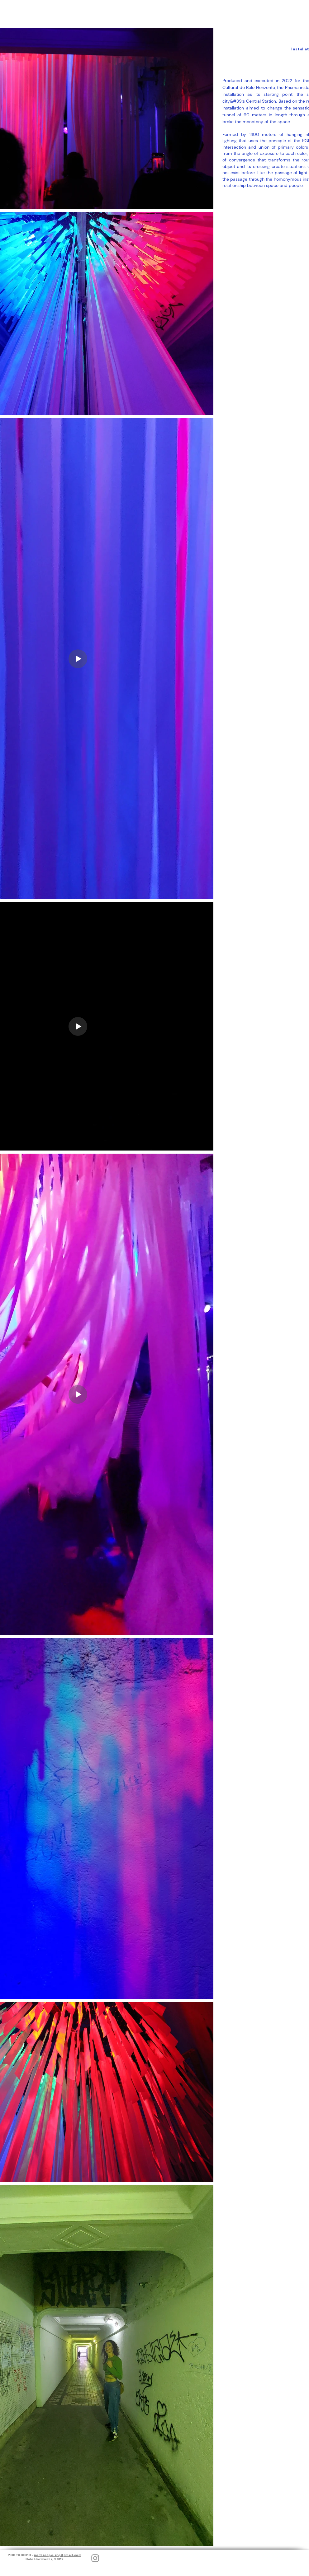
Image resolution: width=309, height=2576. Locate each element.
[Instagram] (95, 2558)
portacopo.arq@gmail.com (58, 2555)
